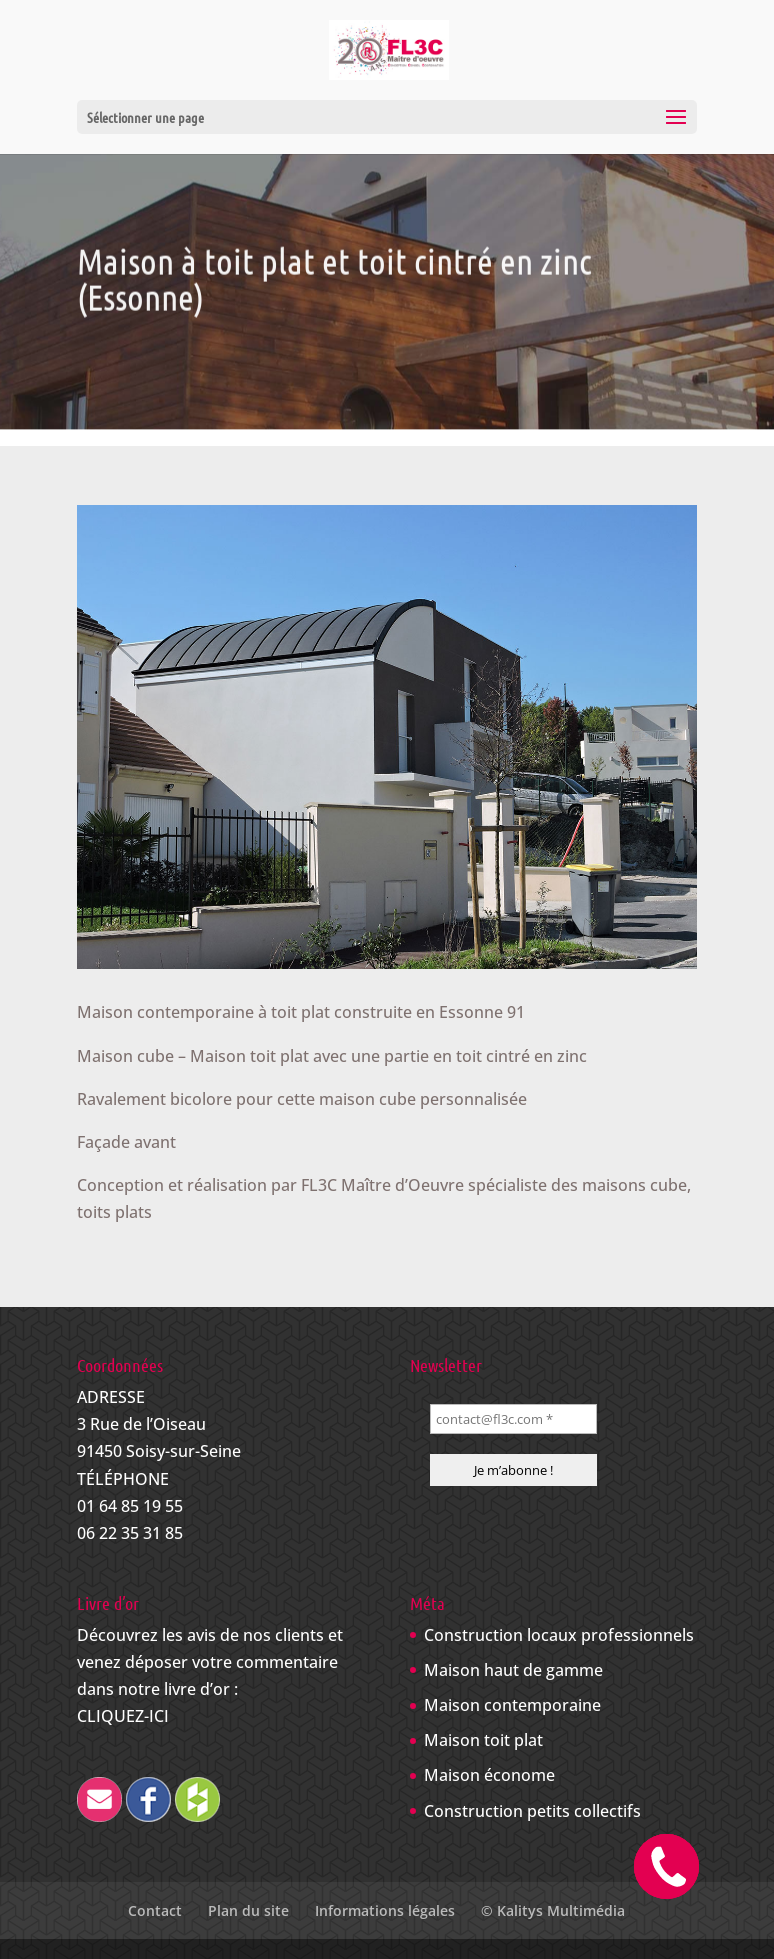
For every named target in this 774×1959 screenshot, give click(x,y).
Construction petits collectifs (532, 1811)
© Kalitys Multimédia (553, 1910)
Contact (155, 1910)
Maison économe (489, 1775)
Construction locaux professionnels (559, 1635)
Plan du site (248, 1910)
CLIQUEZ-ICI (123, 1716)
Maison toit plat (483, 1740)
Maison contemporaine (512, 1705)
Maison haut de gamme (513, 1670)
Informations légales (385, 1910)
